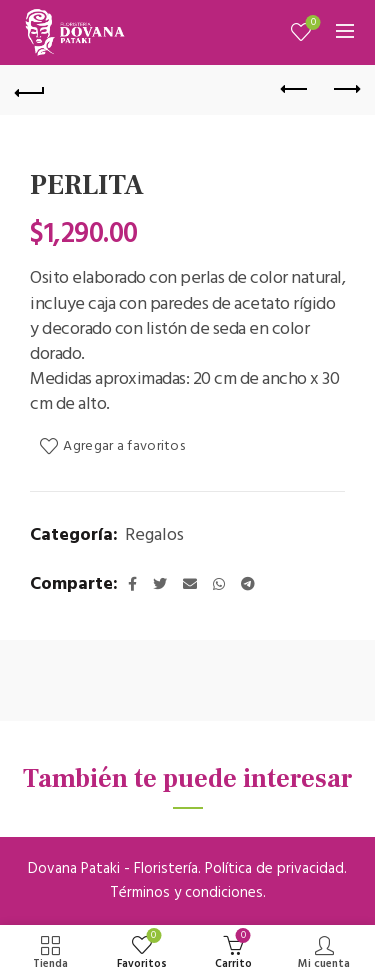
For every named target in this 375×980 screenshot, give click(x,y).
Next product (345, 89)
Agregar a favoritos (124, 446)
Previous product (295, 89)
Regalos (154, 535)
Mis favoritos (311, 23)
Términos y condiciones (186, 893)
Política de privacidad (274, 869)
